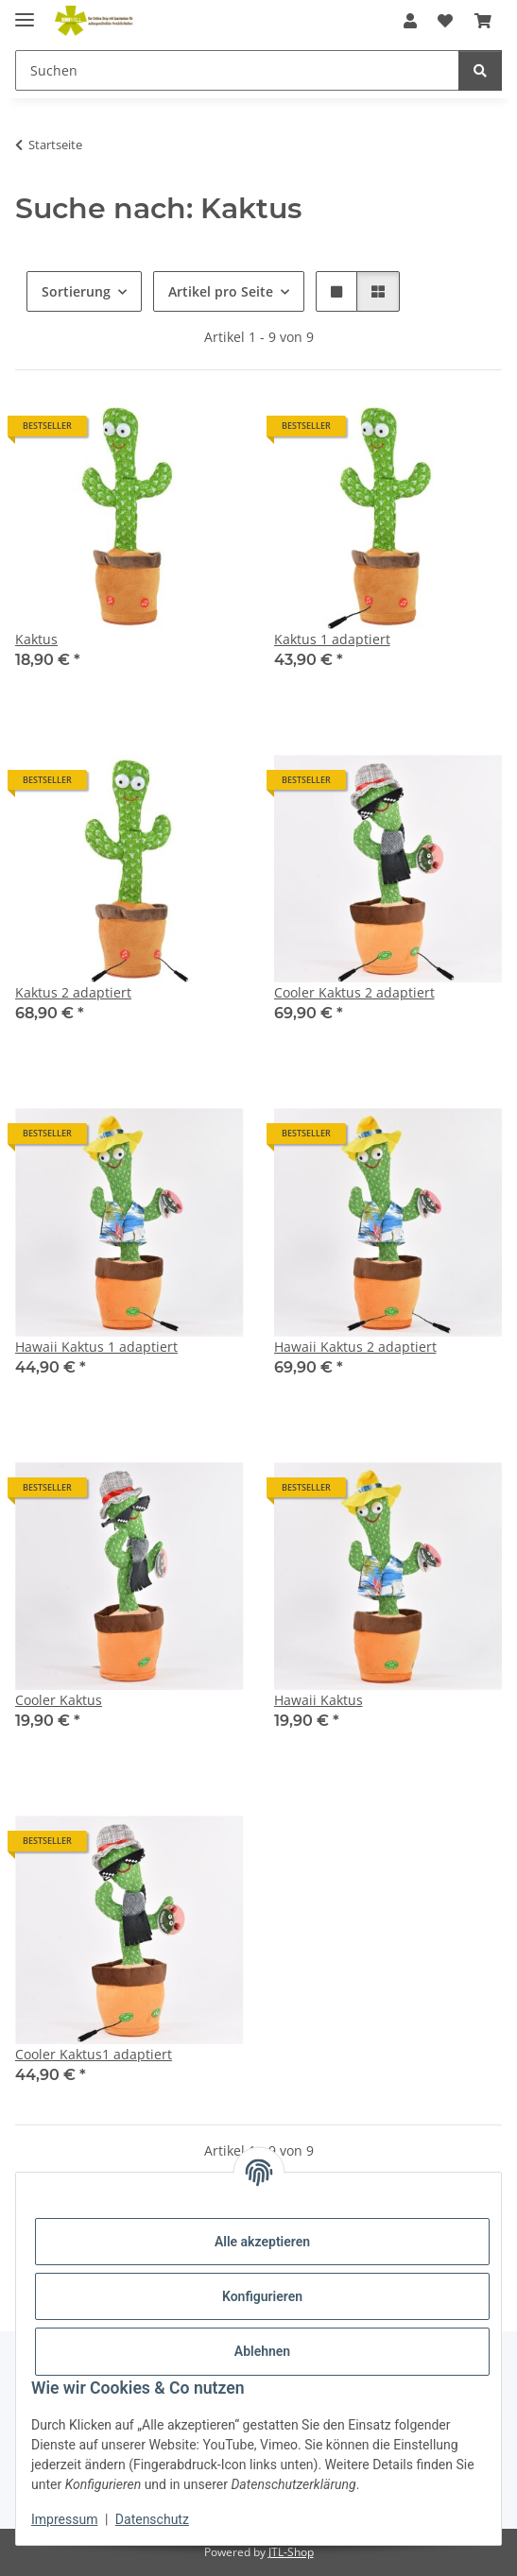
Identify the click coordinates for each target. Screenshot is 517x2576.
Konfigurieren (262, 2296)
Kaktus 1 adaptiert (332, 639)
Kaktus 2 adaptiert (73, 992)
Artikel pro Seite (220, 291)
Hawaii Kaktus (318, 1700)
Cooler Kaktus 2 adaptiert (354, 992)
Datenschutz (152, 2519)
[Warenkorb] (483, 21)
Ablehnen (262, 2351)
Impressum (64, 2519)
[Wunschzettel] (445, 21)
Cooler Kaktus (58, 1700)
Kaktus (36, 639)
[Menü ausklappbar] (24, 12)
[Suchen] (237, 70)
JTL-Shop (291, 2552)
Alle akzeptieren (262, 2241)
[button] (410, 21)
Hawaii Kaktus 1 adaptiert (96, 1347)
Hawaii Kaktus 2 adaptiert (355, 1347)
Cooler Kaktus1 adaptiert (93, 2054)
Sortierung (76, 291)
